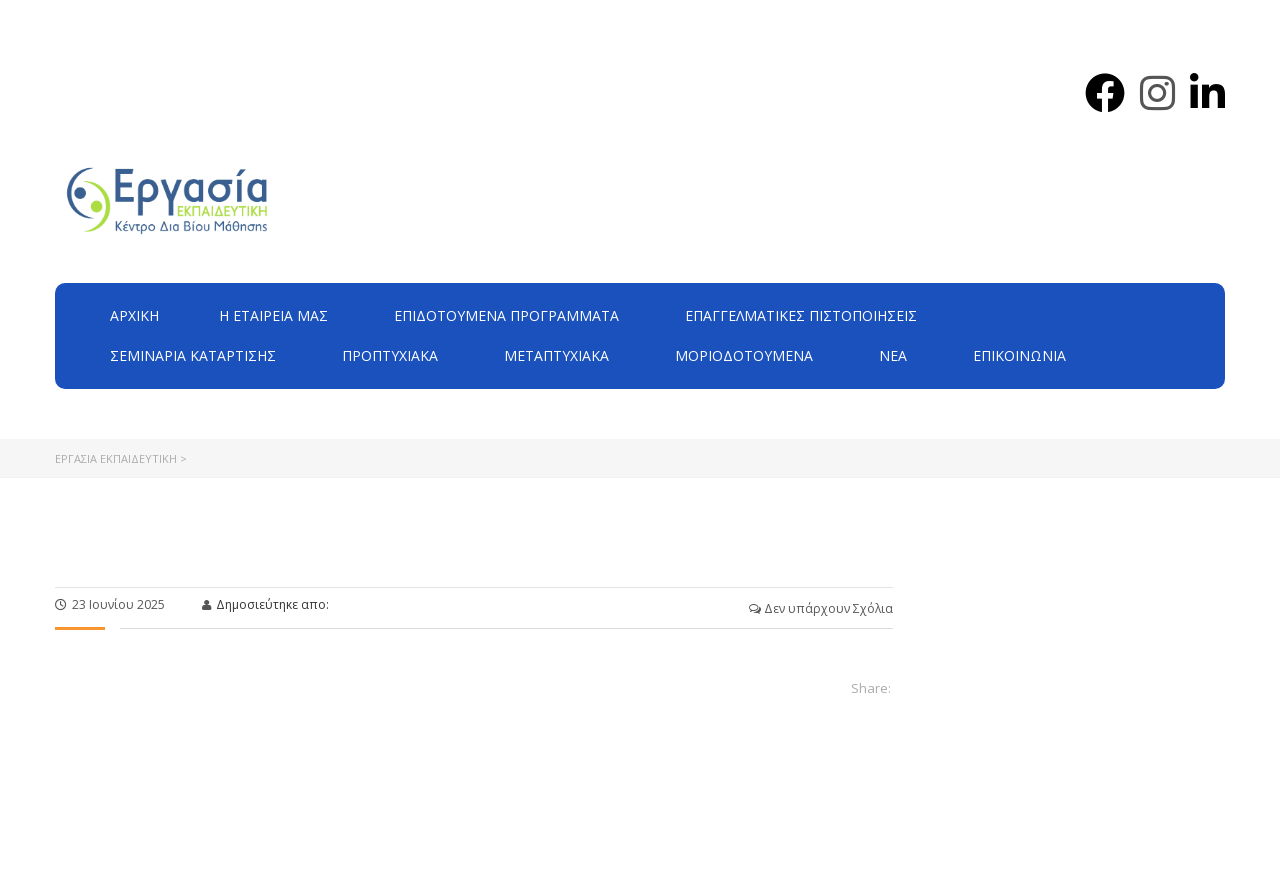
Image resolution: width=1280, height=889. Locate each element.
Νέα (893, 355)
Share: (871, 688)
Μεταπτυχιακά (556, 355)
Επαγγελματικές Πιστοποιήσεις (801, 315)
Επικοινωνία (1019, 355)
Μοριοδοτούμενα (744, 355)
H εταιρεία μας (273, 315)
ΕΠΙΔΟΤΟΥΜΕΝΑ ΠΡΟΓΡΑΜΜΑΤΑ (506, 315)
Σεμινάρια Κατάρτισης (193, 355)
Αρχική (134, 315)
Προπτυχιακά (390, 355)
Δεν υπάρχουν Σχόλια (821, 608)
